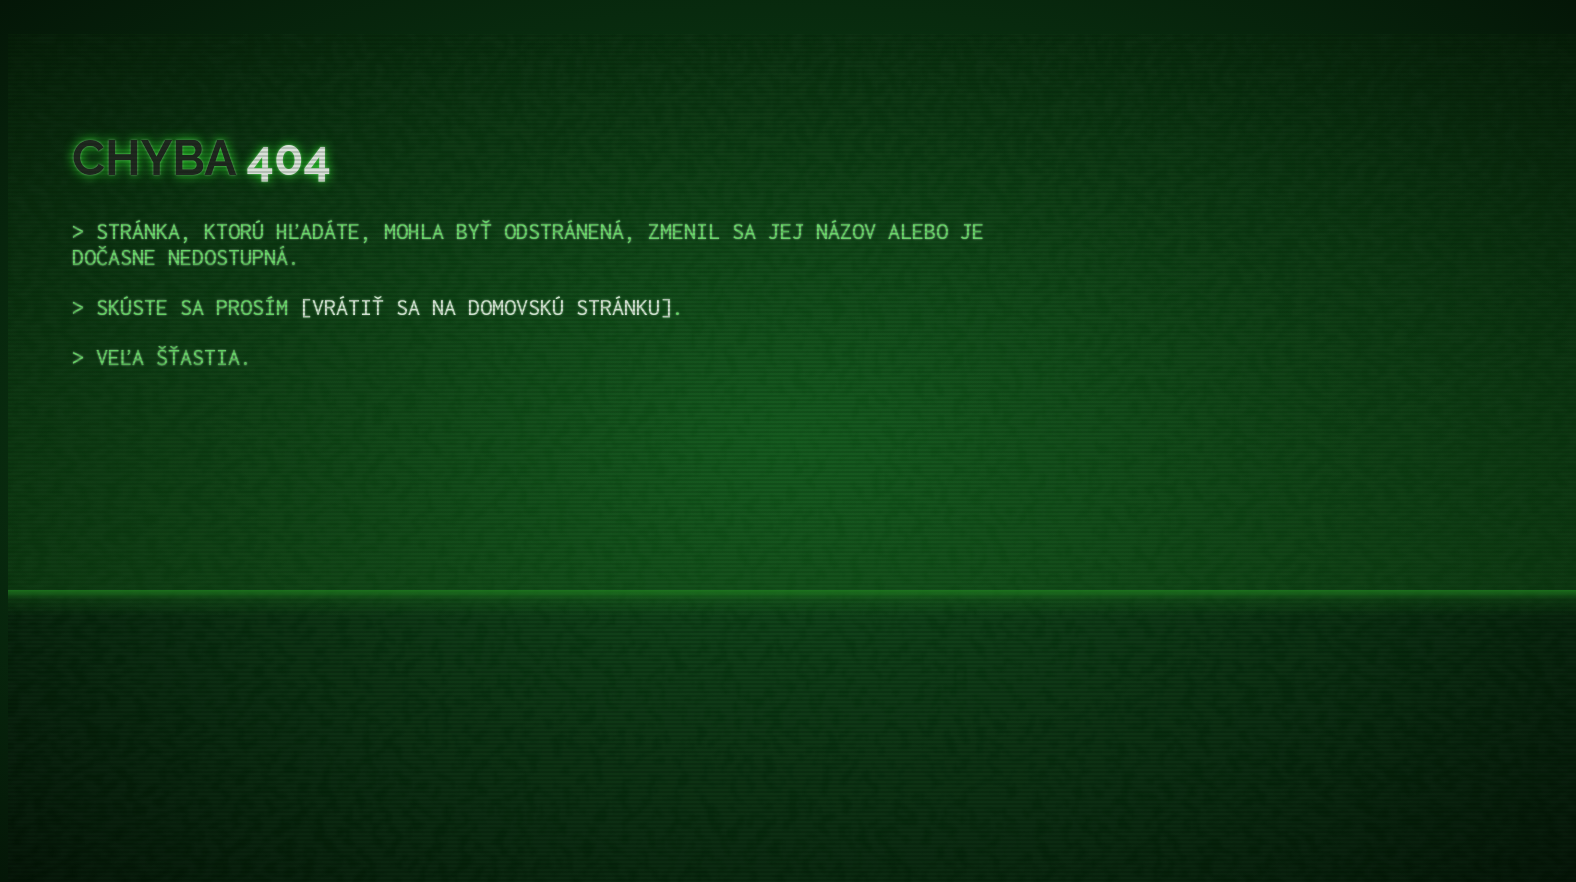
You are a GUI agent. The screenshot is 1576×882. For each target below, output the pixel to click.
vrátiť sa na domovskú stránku (486, 307)
